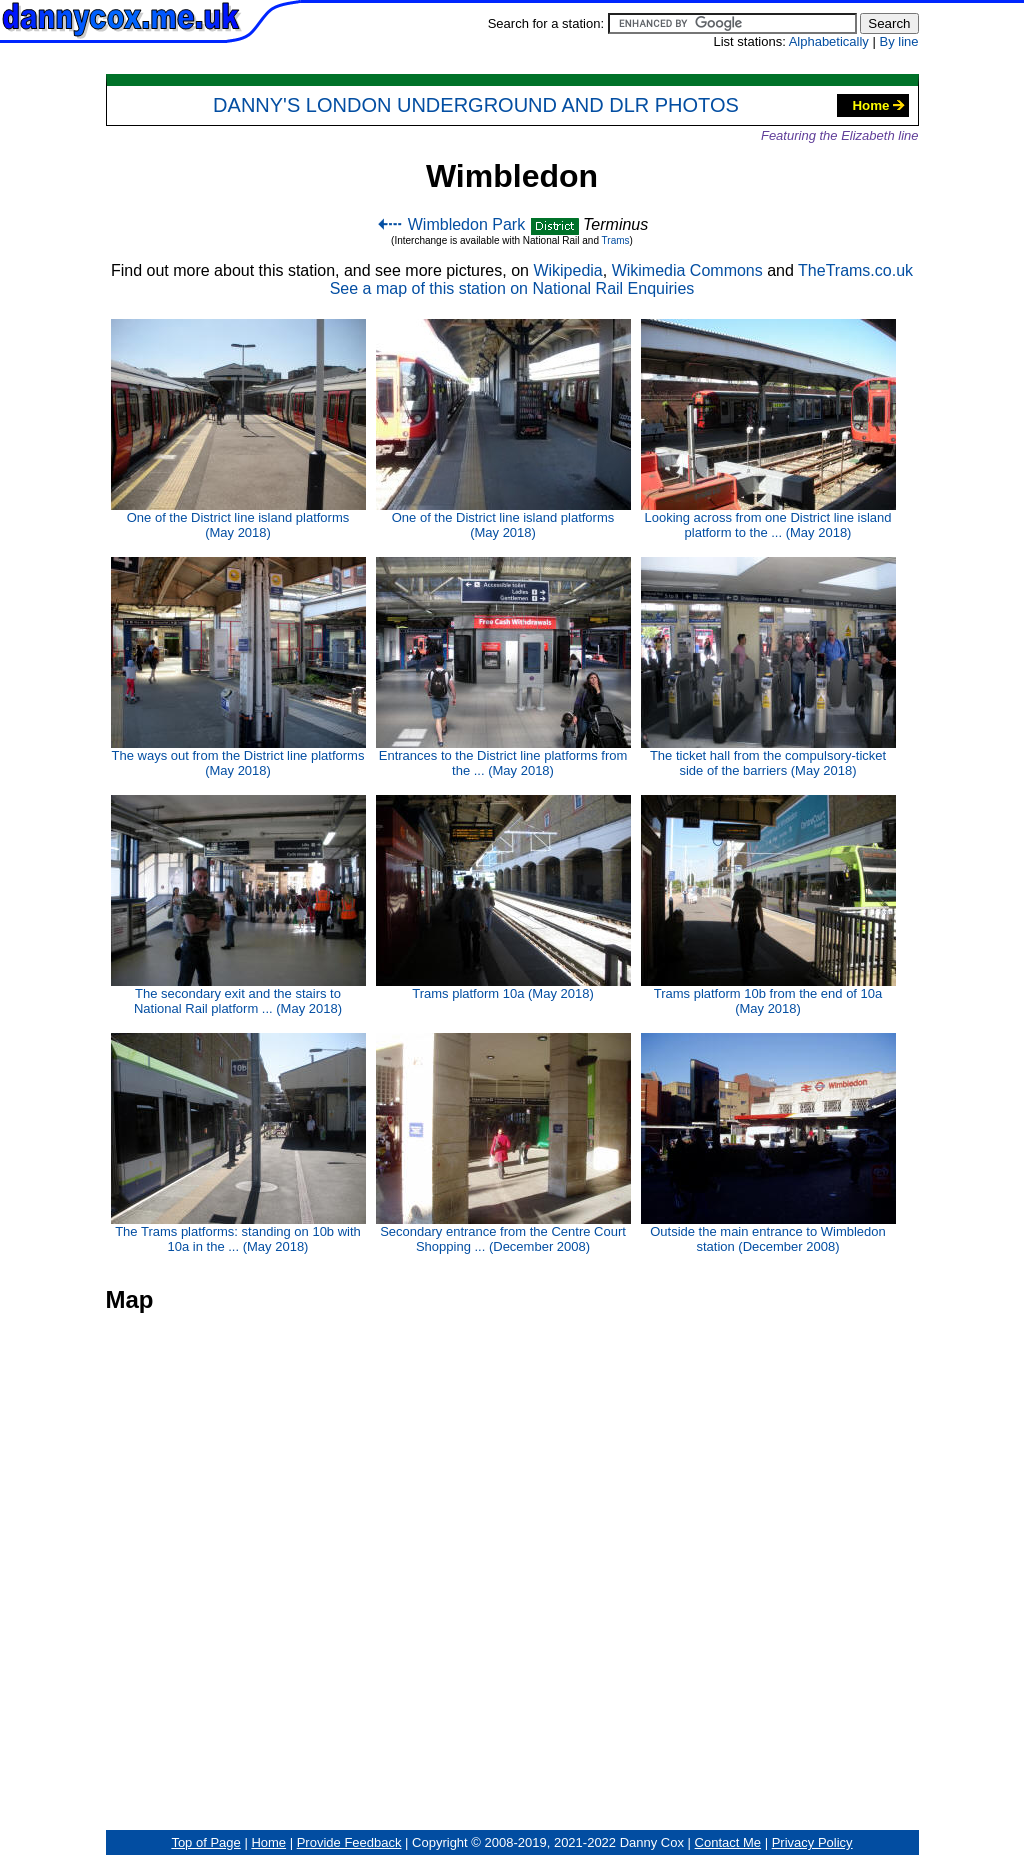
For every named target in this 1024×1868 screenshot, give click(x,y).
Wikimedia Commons (687, 270)
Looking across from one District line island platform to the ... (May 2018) (768, 429)
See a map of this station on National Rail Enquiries (512, 288)
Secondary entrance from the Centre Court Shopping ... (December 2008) (503, 1143)
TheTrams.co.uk (855, 270)
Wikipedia (567, 270)
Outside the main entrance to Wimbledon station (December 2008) (768, 1143)
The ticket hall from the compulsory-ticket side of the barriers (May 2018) (768, 667)
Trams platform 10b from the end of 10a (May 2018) (768, 905)
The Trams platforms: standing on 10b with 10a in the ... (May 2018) (238, 1143)
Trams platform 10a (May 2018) (503, 898)
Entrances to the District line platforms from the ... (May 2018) (503, 667)
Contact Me (728, 1842)
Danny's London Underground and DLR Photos (476, 105)
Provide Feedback (349, 1842)
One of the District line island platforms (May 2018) (238, 429)
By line (898, 41)
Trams (616, 240)
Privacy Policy (812, 1842)
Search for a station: (672, 23)
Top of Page (205, 1842)
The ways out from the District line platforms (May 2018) (238, 667)
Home (878, 105)
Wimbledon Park (450, 224)
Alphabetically (829, 41)
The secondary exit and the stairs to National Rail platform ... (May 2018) (238, 905)
